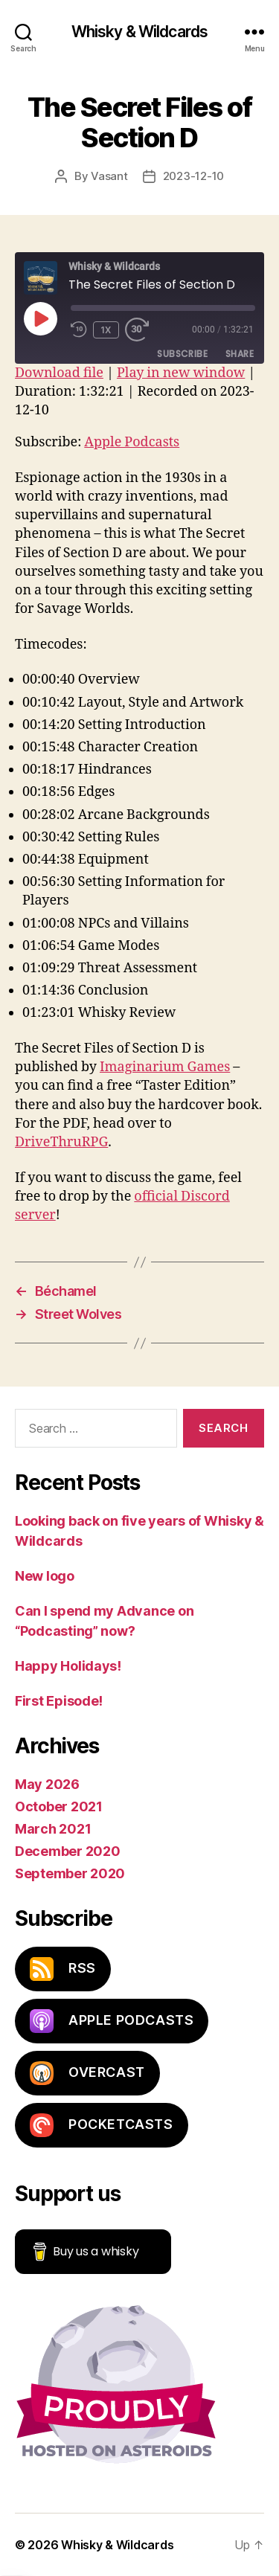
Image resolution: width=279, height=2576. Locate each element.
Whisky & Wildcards (139, 31)
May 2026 (47, 1784)
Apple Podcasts (131, 442)
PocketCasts (101, 2125)
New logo (44, 1576)
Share (239, 353)
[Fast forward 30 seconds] (141, 330)
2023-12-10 (193, 176)
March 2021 (53, 1829)
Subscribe (182, 353)
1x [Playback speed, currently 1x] (106, 329)
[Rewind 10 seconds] (79, 330)
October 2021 (59, 1806)
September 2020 (70, 1873)
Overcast (87, 2073)
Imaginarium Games (165, 1067)
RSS (63, 1969)
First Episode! (59, 1701)
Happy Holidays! (68, 1666)
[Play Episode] (40, 318)
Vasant (109, 176)
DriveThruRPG (61, 1142)
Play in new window (181, 373)
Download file (59, 373)
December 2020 (68, 1851)
